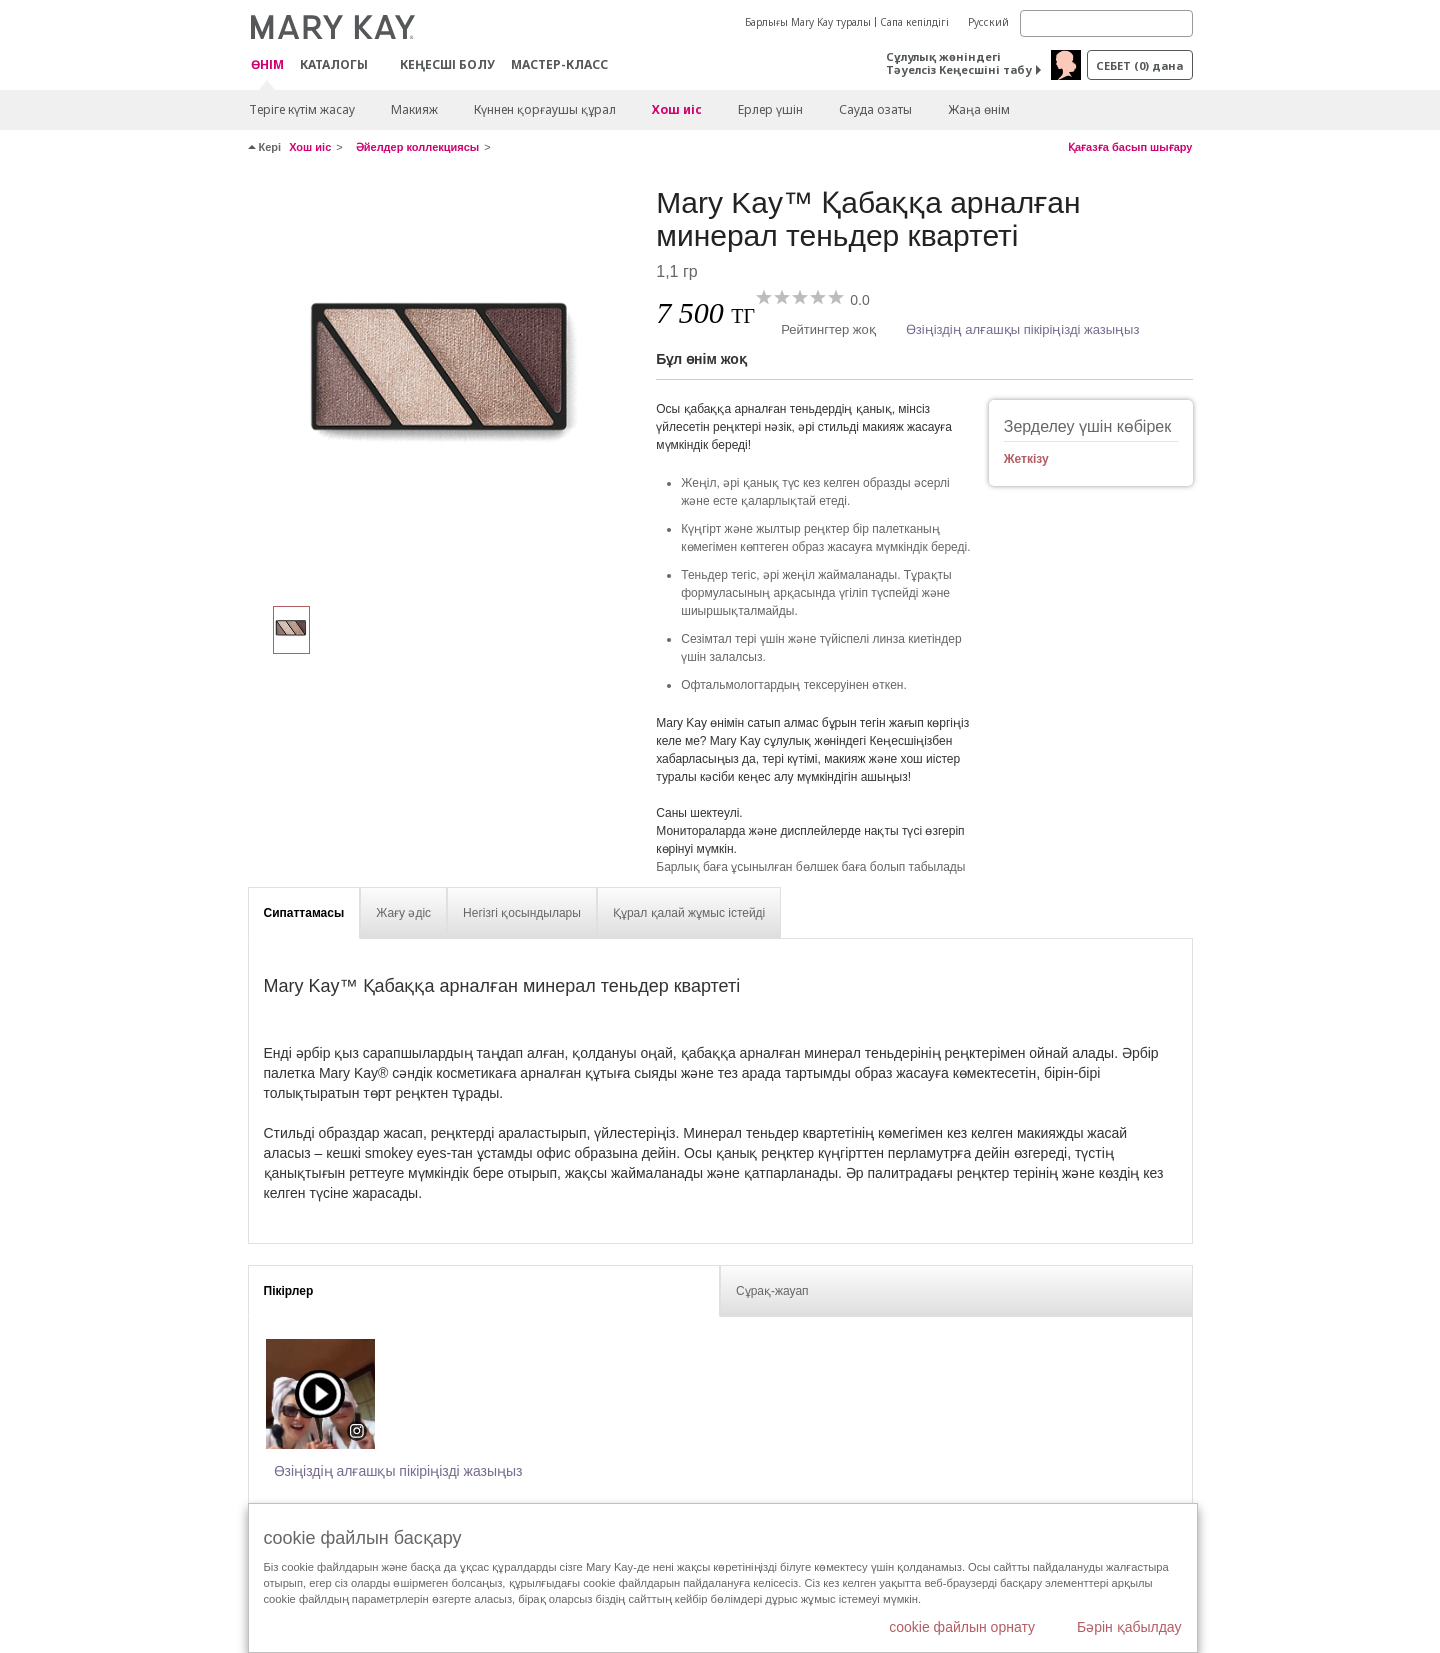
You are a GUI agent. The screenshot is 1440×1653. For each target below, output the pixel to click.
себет (1139, 65)
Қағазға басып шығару (1130, 147)
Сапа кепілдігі (914, 22)
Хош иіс (677, 109)
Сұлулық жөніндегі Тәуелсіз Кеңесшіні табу (959, 63)
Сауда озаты (875, 109)
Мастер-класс (559, 64)
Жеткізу (1026, 459)
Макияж (414, 109)
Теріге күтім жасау (302, 109)
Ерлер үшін (770, 109)
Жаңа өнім (979, 109)
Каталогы (334, 64)
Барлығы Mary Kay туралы (808, 22)
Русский (988, 22)
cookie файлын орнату (962, 1627)
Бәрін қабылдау (1129, 1627)
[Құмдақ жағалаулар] (445, 386)
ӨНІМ (267, 65)
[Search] (1106, 23)
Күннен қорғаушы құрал (545, 109)
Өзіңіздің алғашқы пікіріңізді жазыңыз (1023, 329)
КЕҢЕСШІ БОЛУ (447, 64)
